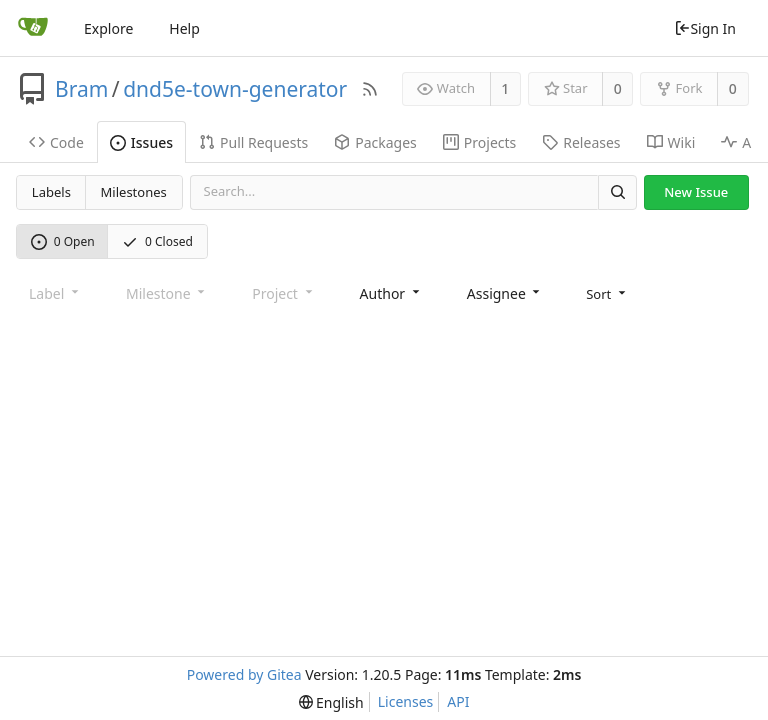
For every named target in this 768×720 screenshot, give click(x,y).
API (458, 701)
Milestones (134, 192)
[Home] (33, 28)
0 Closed (157, 241)
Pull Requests (253, 142)
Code (56, 142)
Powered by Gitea (244, 674)
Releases (581, 142)
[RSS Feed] (370, 89)
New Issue (696, 192)
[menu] (607, 294)
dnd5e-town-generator (235, 89)
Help (184, 28)
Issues (141, 142)
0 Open (63, 241)
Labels (51, 192)
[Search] (617, 192)
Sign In (705, 28)
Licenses (406, 701)
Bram (81, 89)
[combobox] (391, 293)
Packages (375, 142)
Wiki (671, 142)
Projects (479, 142)
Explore (108, 28)
